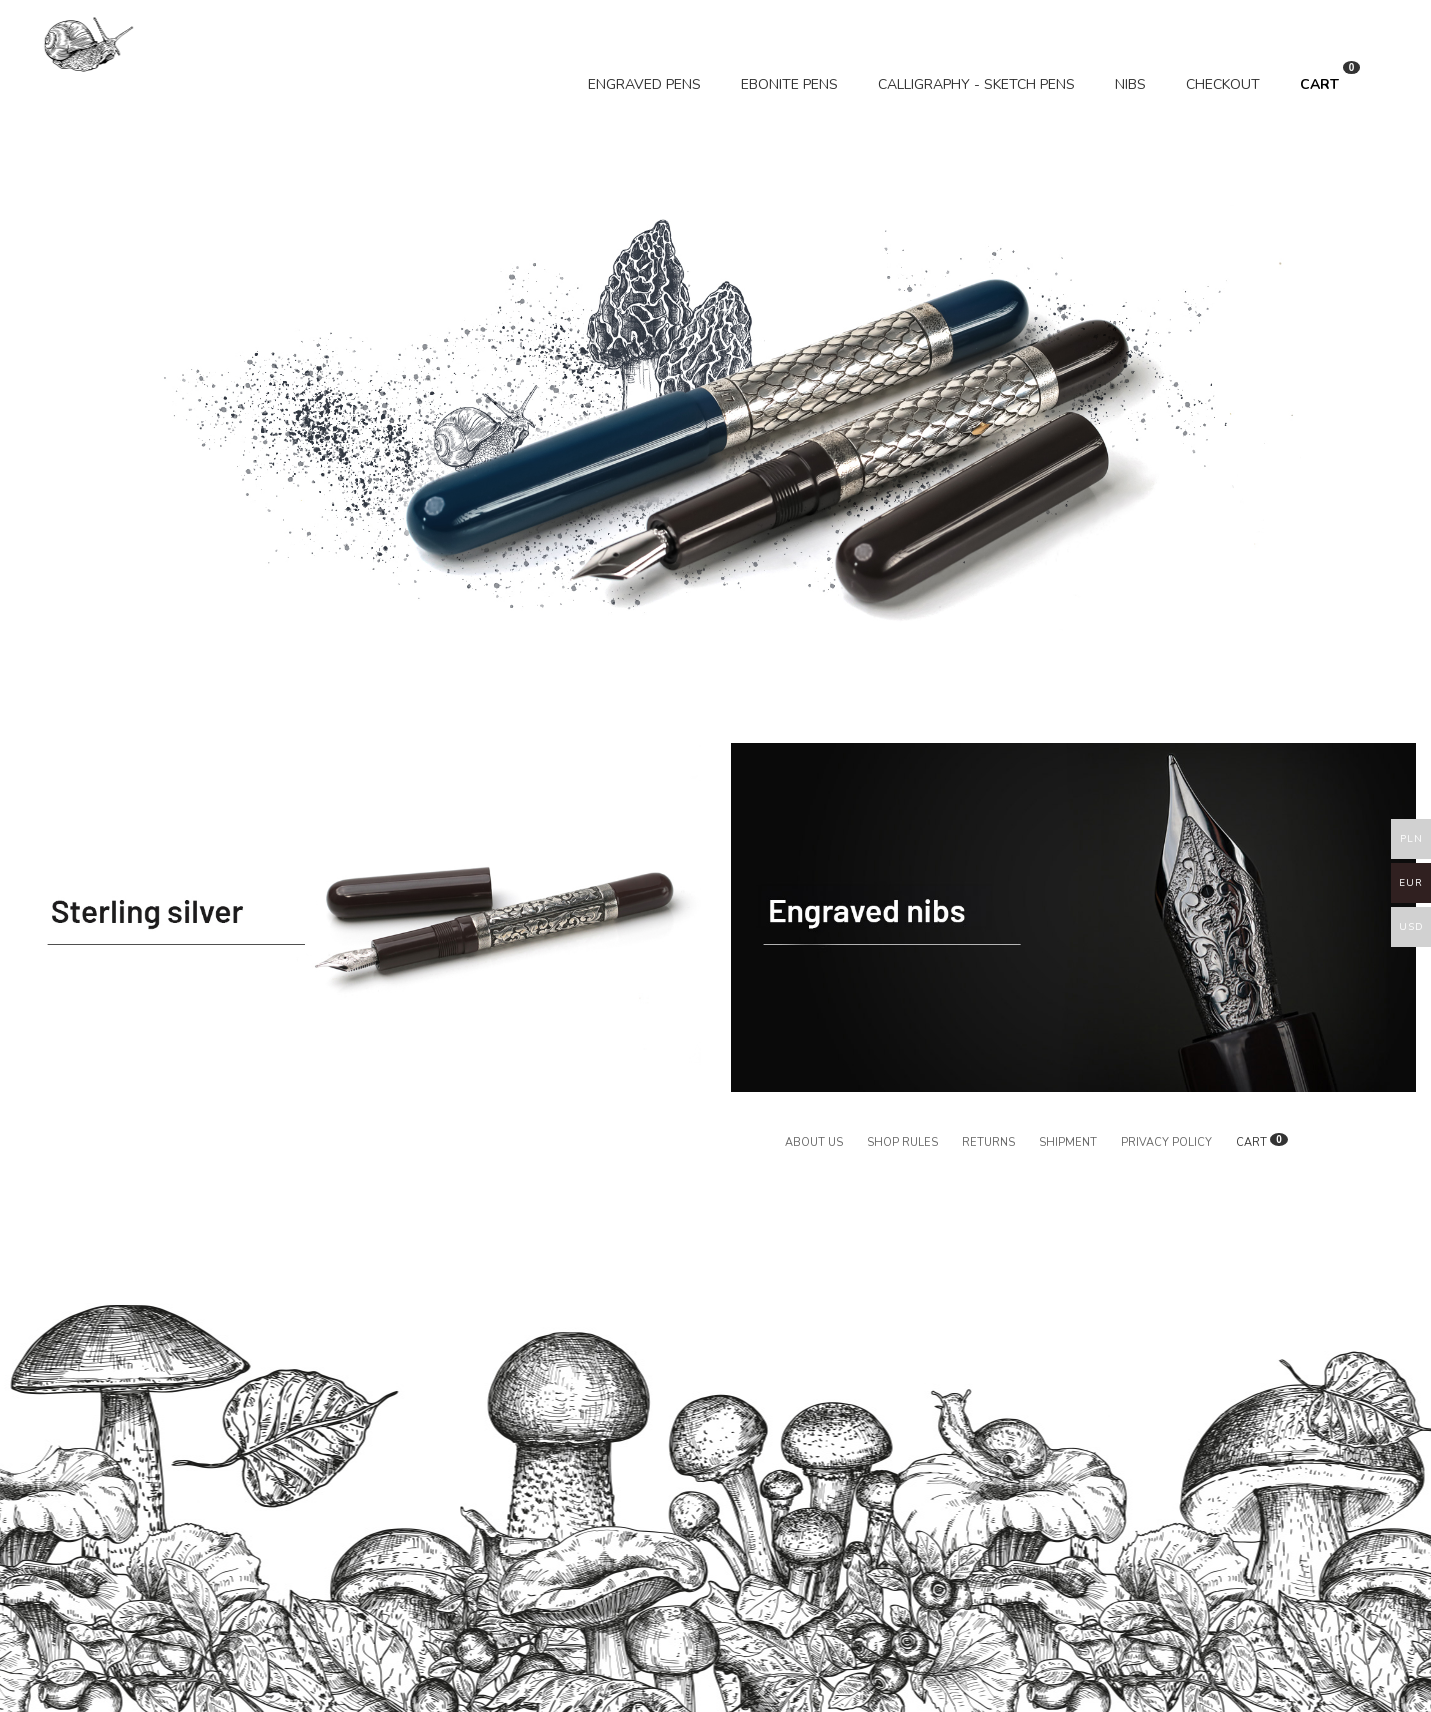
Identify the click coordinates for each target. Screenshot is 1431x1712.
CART (1330, 77)
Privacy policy (1166, 1142)
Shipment (1068, 1142)
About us (814, 1142)
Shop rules (902, 1142)
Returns (988, 1142)
